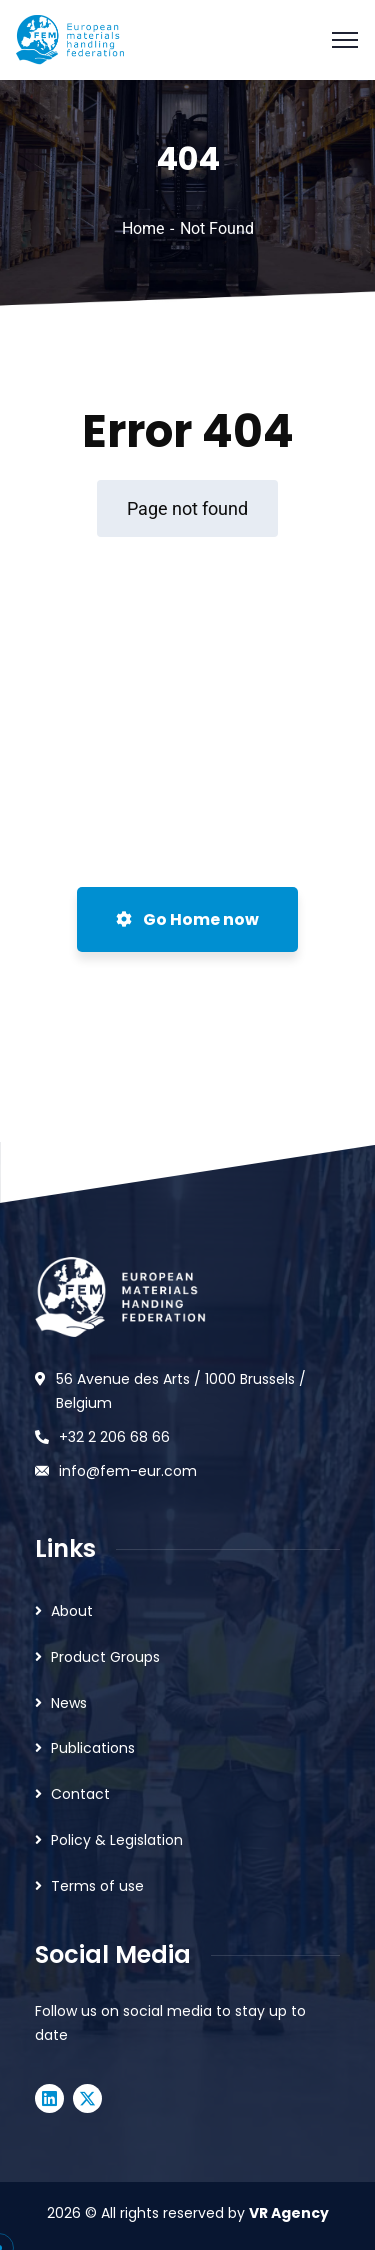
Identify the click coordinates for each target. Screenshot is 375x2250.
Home (143, 228)
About (72, 1611)
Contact (80, 1794)
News (69, 1703)
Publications (93, 1748)
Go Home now (187, 919)
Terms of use (97, 1886)
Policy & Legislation (117, 1840)
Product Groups (105, 1657)
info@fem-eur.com (128, 1471)
